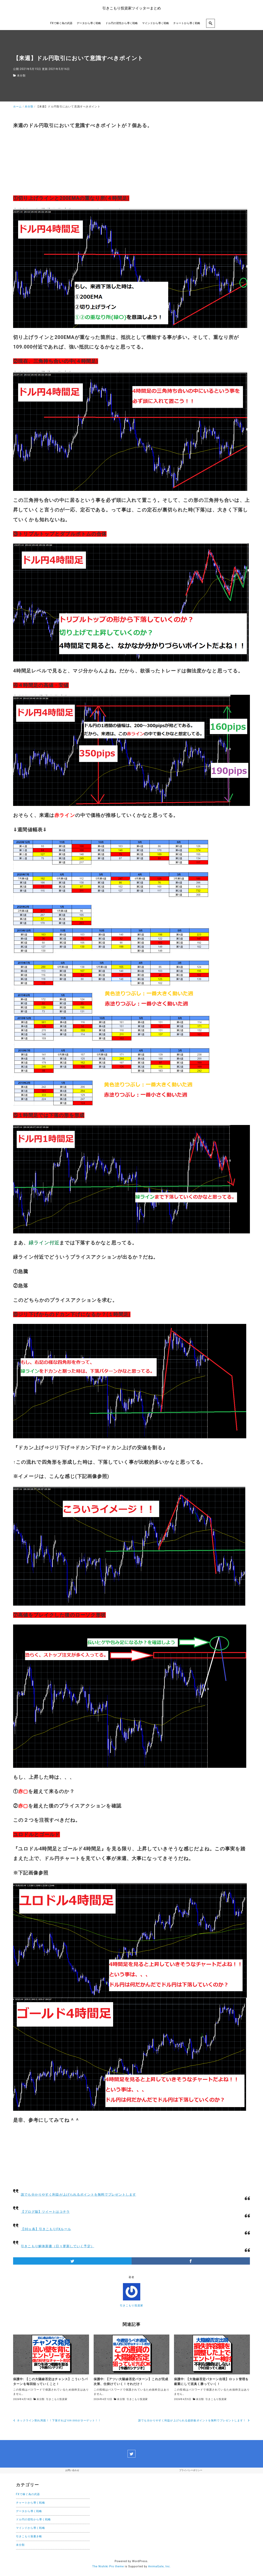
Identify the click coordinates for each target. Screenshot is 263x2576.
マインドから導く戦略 (30, 2528)
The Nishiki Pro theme (108, 2566)
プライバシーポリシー (190, 2470)
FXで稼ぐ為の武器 (28, 2494)
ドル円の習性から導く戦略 (33, 2519)
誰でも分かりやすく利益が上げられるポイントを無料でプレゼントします (78, 2194)
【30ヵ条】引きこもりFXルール (46, 2229)
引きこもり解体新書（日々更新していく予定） (57, 2246)
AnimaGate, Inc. (159, 2566)
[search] (210, 23)
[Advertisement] (128, 162)
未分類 (21, 75)
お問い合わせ (72, 2470)
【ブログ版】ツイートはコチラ (45, 2212)
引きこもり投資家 (131, 2305)
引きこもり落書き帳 (29, 2536)
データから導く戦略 (29, 2511)
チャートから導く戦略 (30, 2502)
